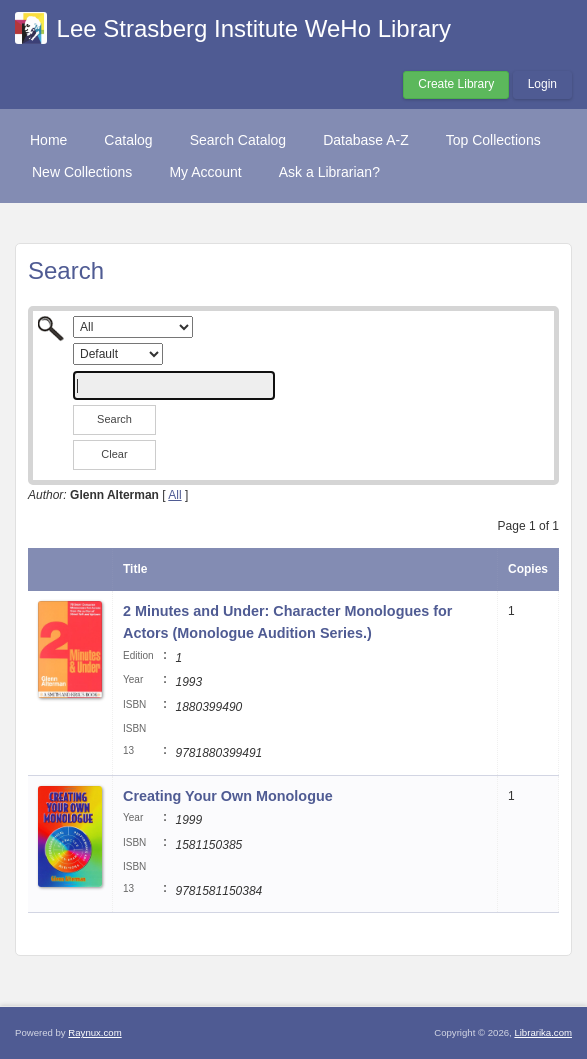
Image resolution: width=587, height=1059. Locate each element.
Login (542, 84)
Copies (528, 569)
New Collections (82, 172)
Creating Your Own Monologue (228, 796)
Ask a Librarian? (329, 172)
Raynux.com (94, 1032)
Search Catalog (238, 140)
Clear (114, 454)
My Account (205, 172)
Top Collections (493, 140)
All (174, 495)
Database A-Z (366, 140)
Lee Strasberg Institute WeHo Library (254, 28)
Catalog (128, 140)
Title (135, 569)
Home (48, 140)
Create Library (456, 84)
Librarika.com (543, 1032)
